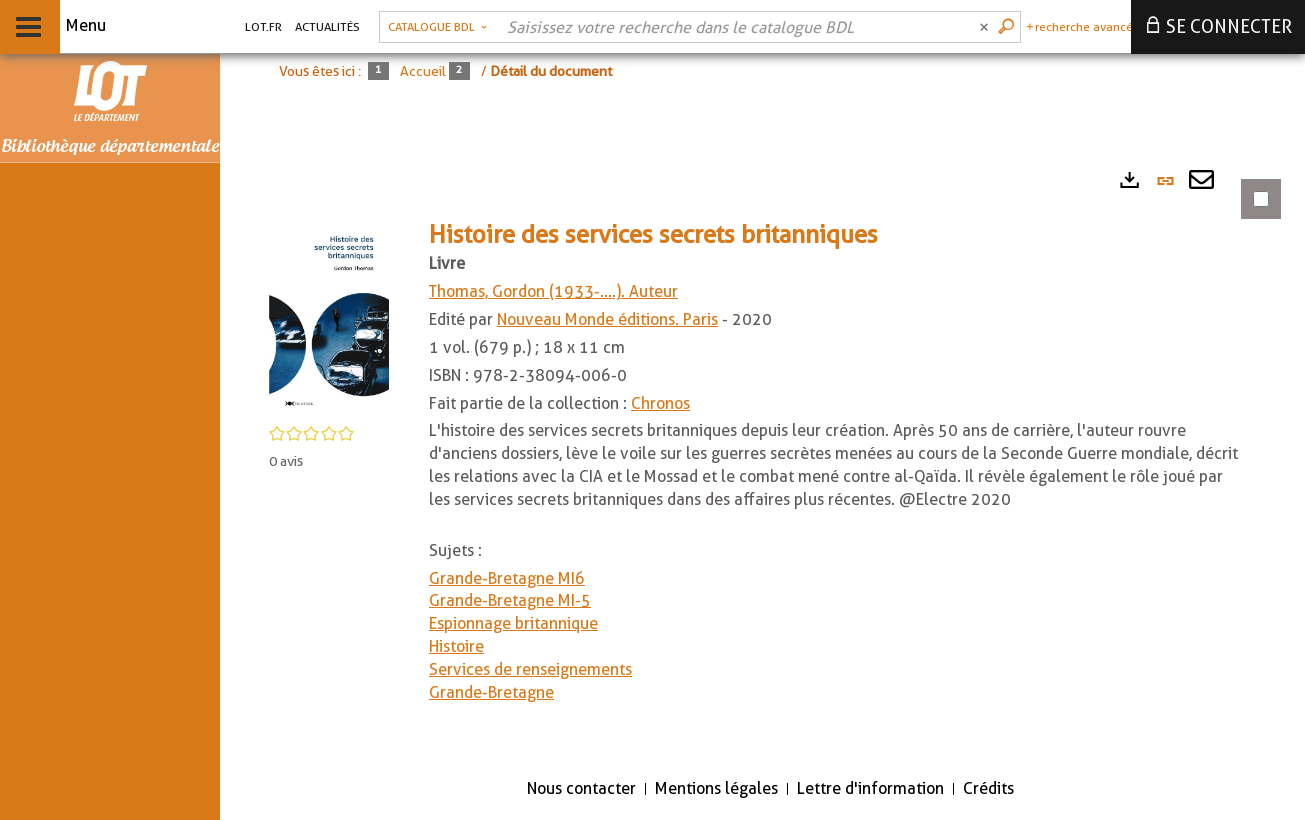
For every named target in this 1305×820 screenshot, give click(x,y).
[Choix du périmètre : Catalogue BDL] (437, 27)
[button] (329, 317)
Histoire (456, 646)
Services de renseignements (530, 669)
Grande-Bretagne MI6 (507, 578)
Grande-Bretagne (491, 692)
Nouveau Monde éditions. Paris (607, 319)
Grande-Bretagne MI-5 (510, 600)
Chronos (660, 403)
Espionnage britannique (513, 623)
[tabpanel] (762, 459)
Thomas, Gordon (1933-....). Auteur (553, 291)
